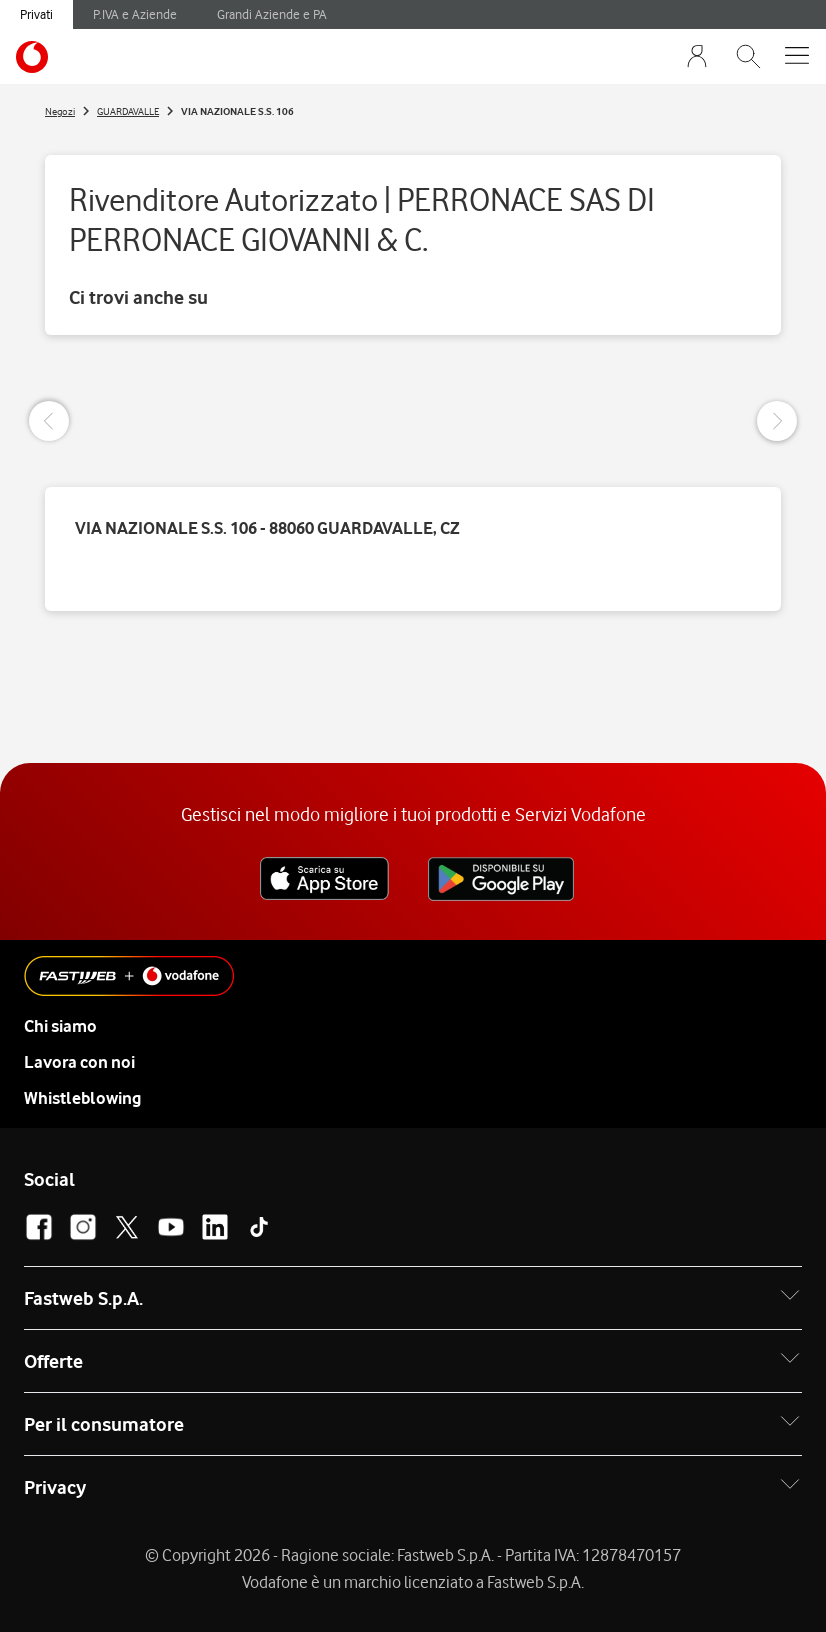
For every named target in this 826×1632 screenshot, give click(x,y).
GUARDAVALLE (128, 111)
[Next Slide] (777, 421)
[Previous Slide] (49, 421)
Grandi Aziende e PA (272, 14)
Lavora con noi (79, 1062)
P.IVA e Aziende (135, 14)
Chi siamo (60, 1026)
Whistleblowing (82, 1098)
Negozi (60, 111)
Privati (36, 14)
